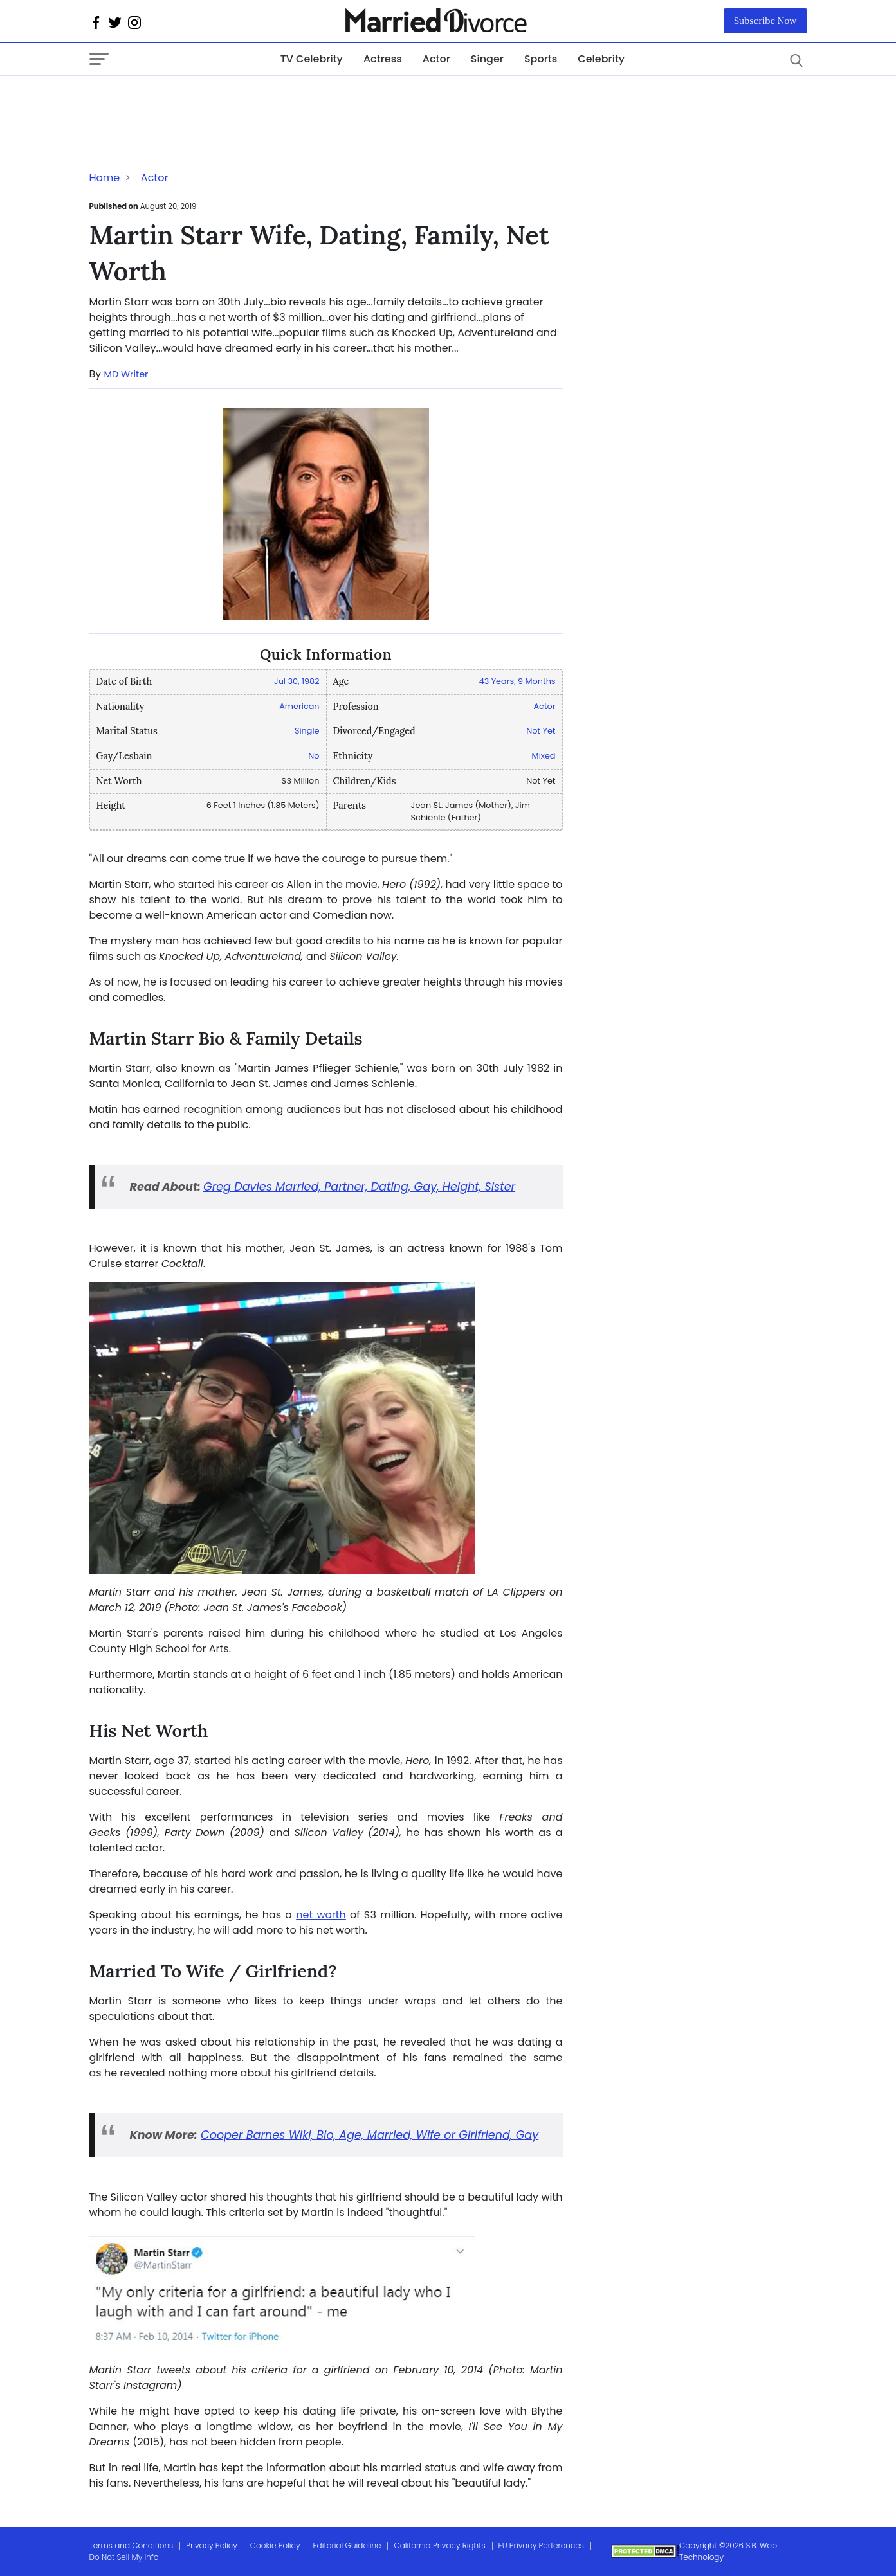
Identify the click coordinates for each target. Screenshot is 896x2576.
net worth (321, 1914)
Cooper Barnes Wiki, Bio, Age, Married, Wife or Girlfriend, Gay (369, 2135)
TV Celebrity (311, 58)
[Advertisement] (192, 101)
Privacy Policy (211, 2545)
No (313, 755)
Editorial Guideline (347, 2545)
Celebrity (601, 58)
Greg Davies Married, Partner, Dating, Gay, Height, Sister (359, 1186)
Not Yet (540, 730)
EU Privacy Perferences (541, 2545)
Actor (436, 58)
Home (104, 177)
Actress (382, 58)
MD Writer (126, 374)
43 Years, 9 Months (517, 681)
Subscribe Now (765, 20)
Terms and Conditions (131, 2545)
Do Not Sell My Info (124, 2557)
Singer (487, 58)
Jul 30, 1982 (297, 681)
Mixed (544, 755)
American (299, 706)
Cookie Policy (275, 2545)
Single (307, 730)
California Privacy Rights (439, 2545)
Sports (540, 58)
